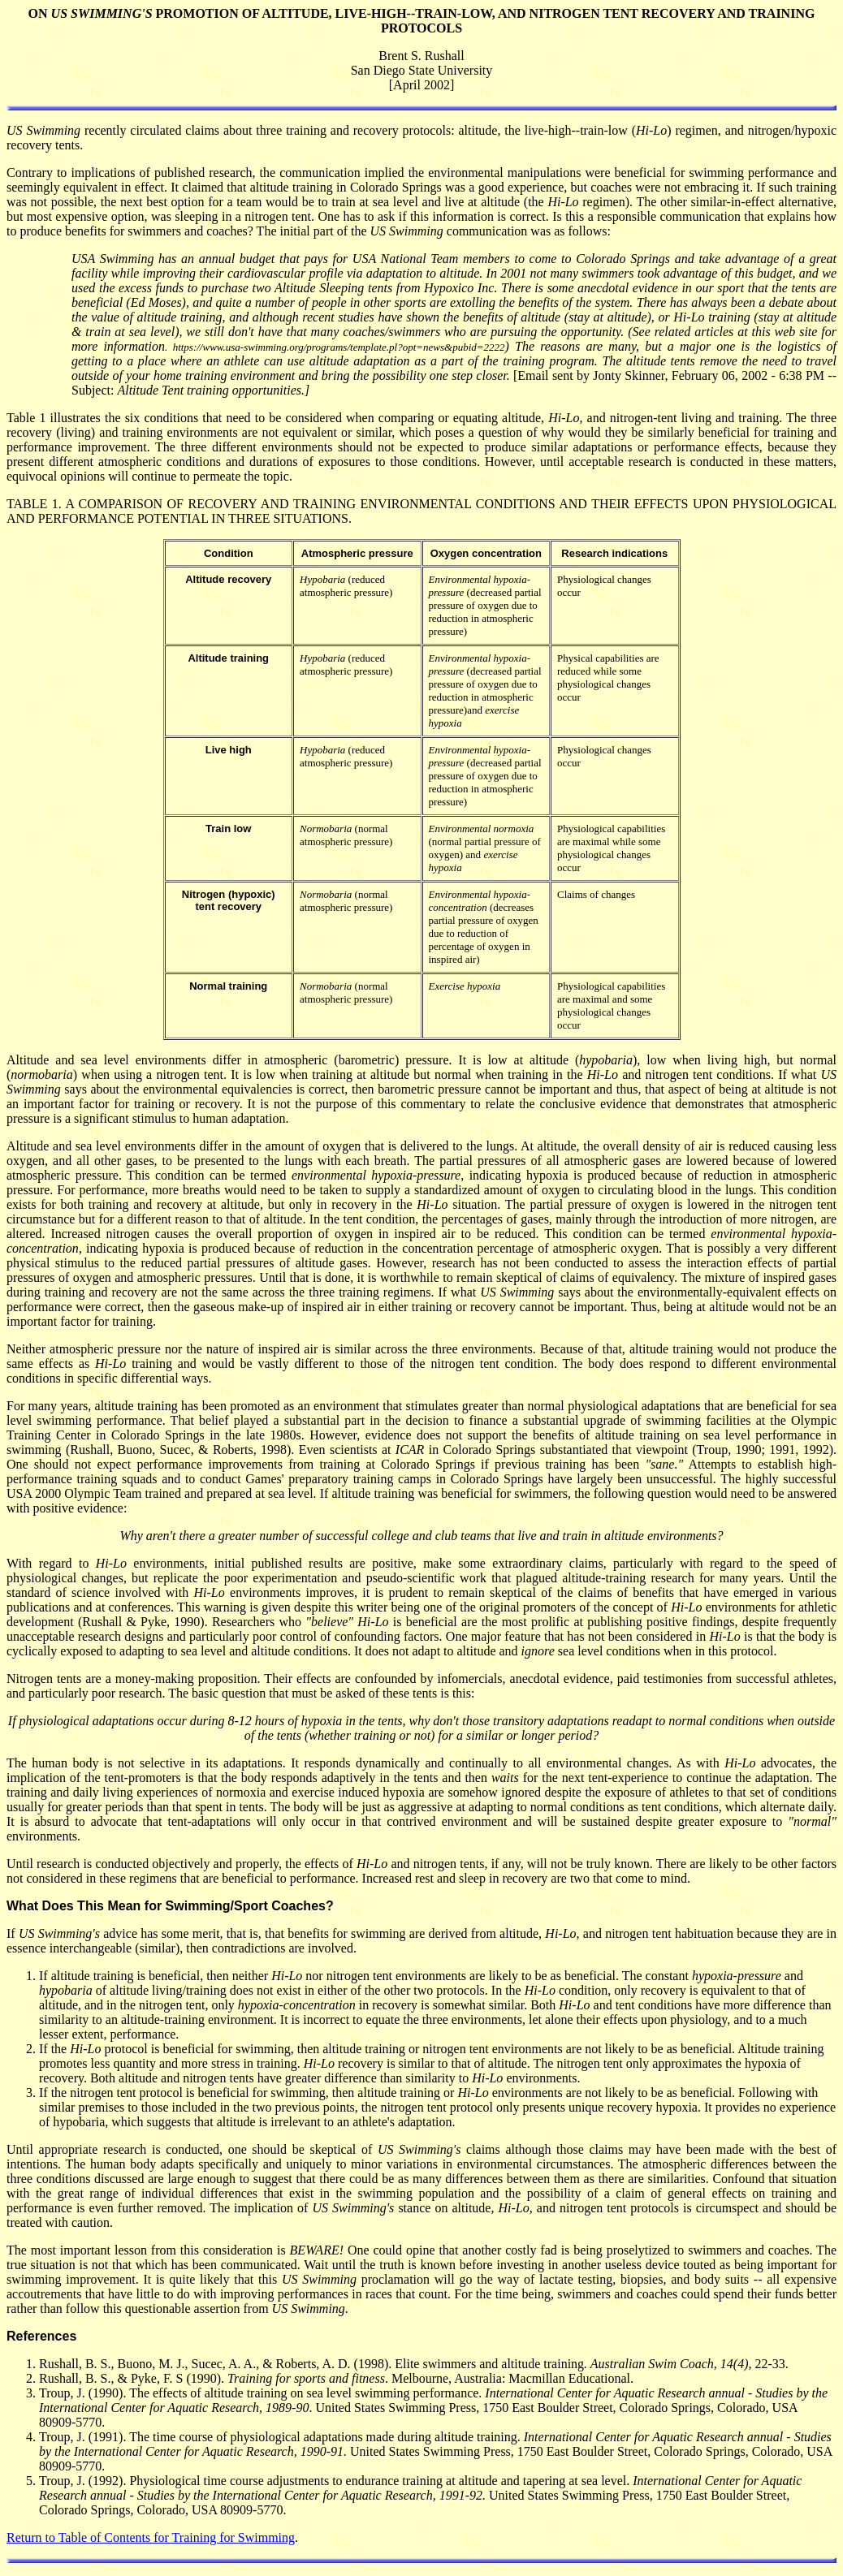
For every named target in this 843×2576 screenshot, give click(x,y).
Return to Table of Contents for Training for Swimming (150, 2537)
